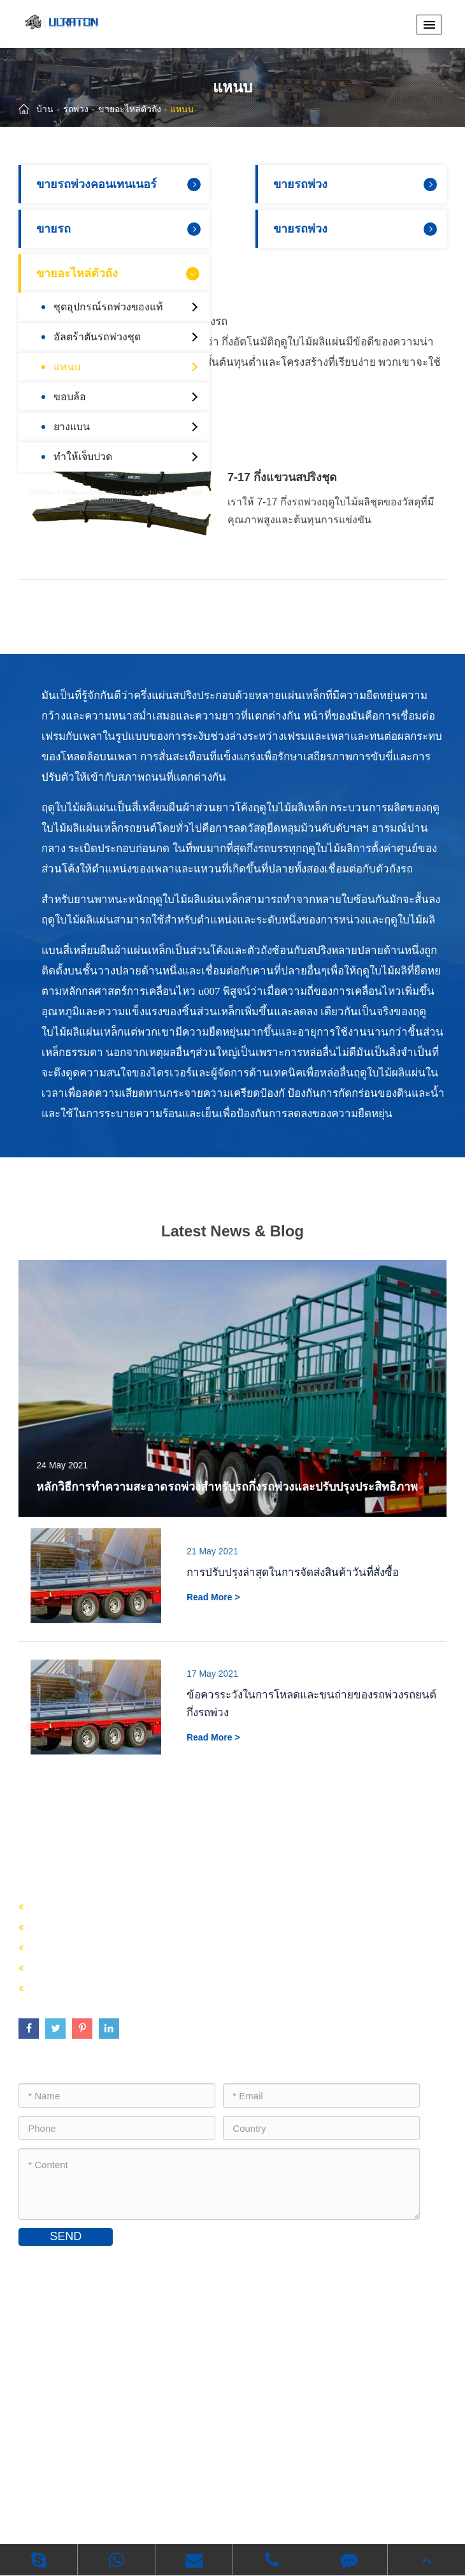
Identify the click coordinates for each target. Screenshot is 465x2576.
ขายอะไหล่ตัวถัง (129, 109)
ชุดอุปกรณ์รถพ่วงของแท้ (128, 307)
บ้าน (45, 109)
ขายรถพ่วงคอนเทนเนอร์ (119, 184)
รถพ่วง (76, 109)
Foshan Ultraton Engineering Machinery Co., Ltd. (226, 2480)
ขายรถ (119, 228)
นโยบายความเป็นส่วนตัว (266, 2499)
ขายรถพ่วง (356, 184)
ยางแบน (128, 427)
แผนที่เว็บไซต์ (171, 2499)
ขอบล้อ (128, 397)
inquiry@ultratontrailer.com (96, 2368)
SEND (66, 2236)
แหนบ (182, 109)
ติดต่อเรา (49, 2264)
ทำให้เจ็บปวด (128, 457)
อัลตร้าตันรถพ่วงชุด (128, 337)
